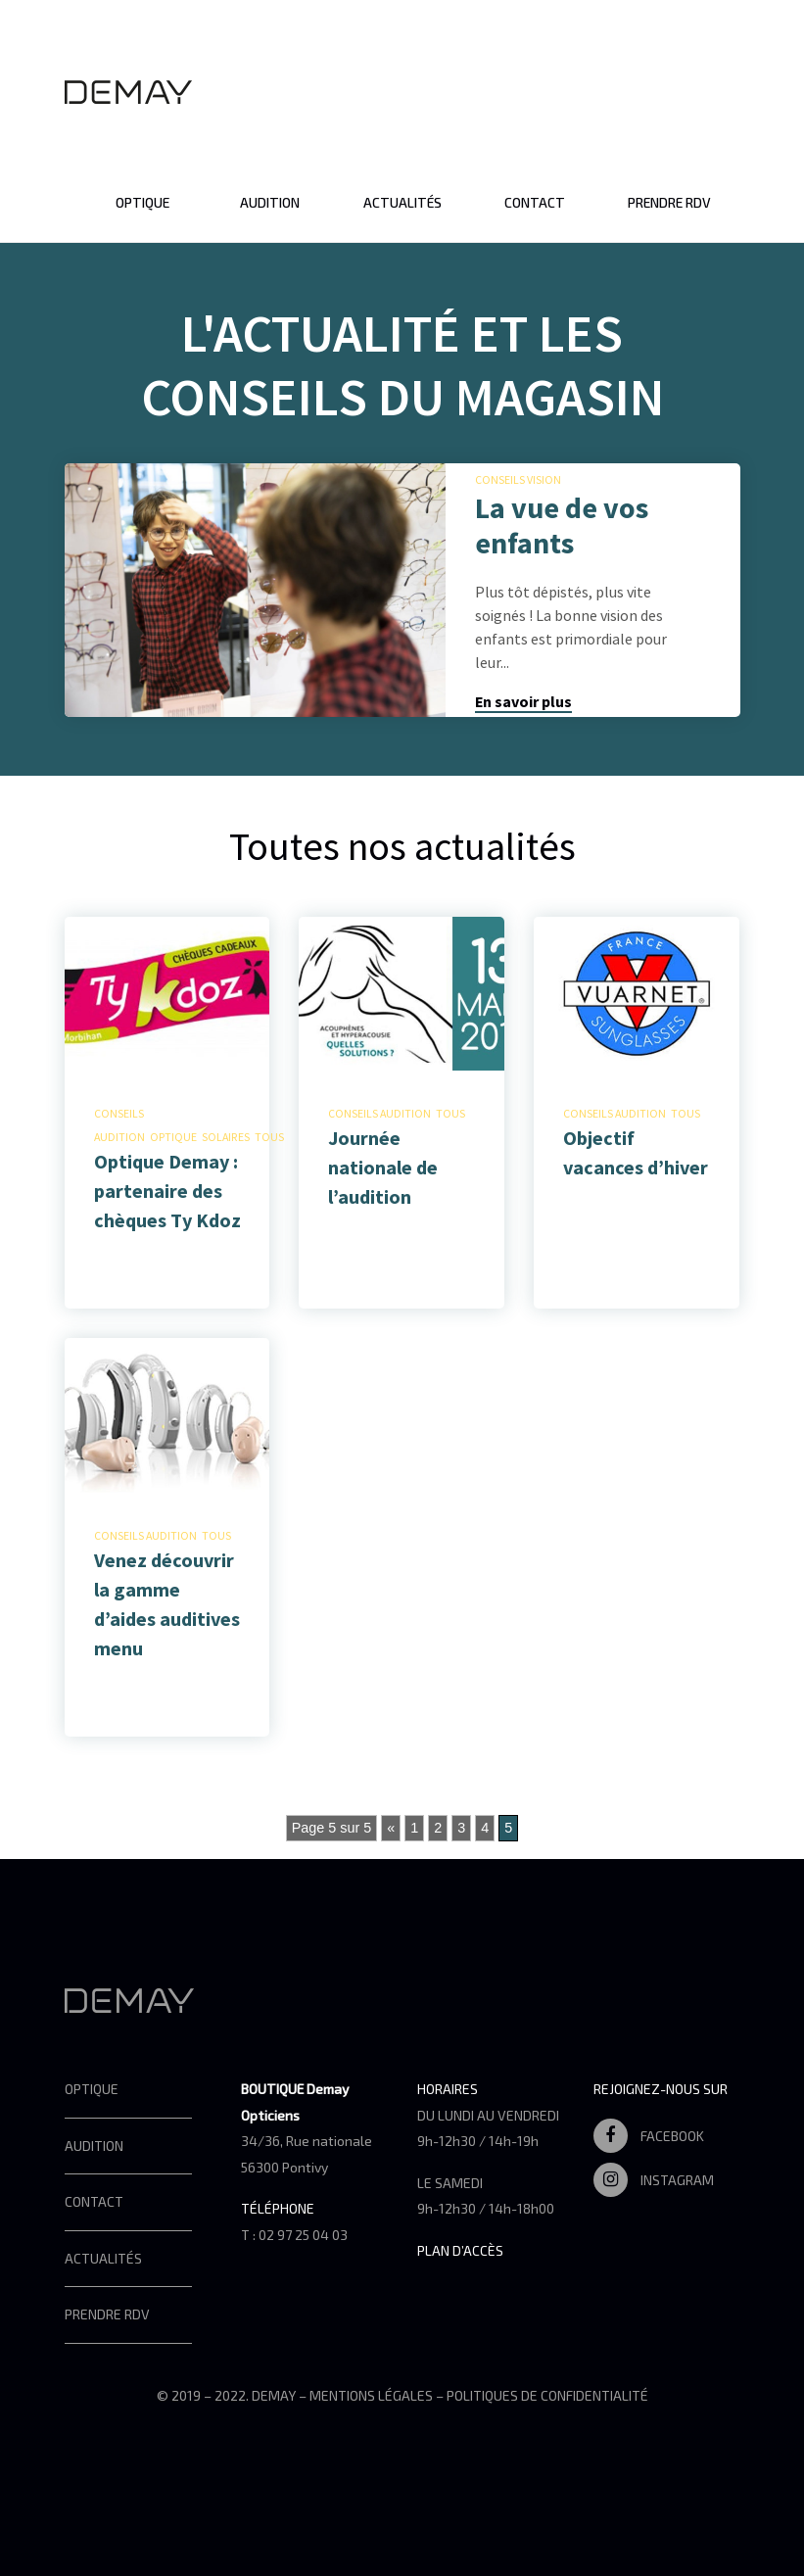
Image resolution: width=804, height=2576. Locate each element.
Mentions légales (371, 2395)
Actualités (402, 202)
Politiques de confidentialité (547, 2395)
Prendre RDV (669, 202)
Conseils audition (379, 1113)
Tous (269, 1136)
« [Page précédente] (391, 1828)
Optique (142, 202)
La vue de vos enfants (561, 525)
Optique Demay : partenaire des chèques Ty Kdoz (167, 1190)
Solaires (226, 1136)
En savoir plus (523, 701)
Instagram (653, 2180)
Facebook (648, 2136)
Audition (270, 202)
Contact (534, 202)
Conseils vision (518, 479)
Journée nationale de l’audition (383, 1167)
